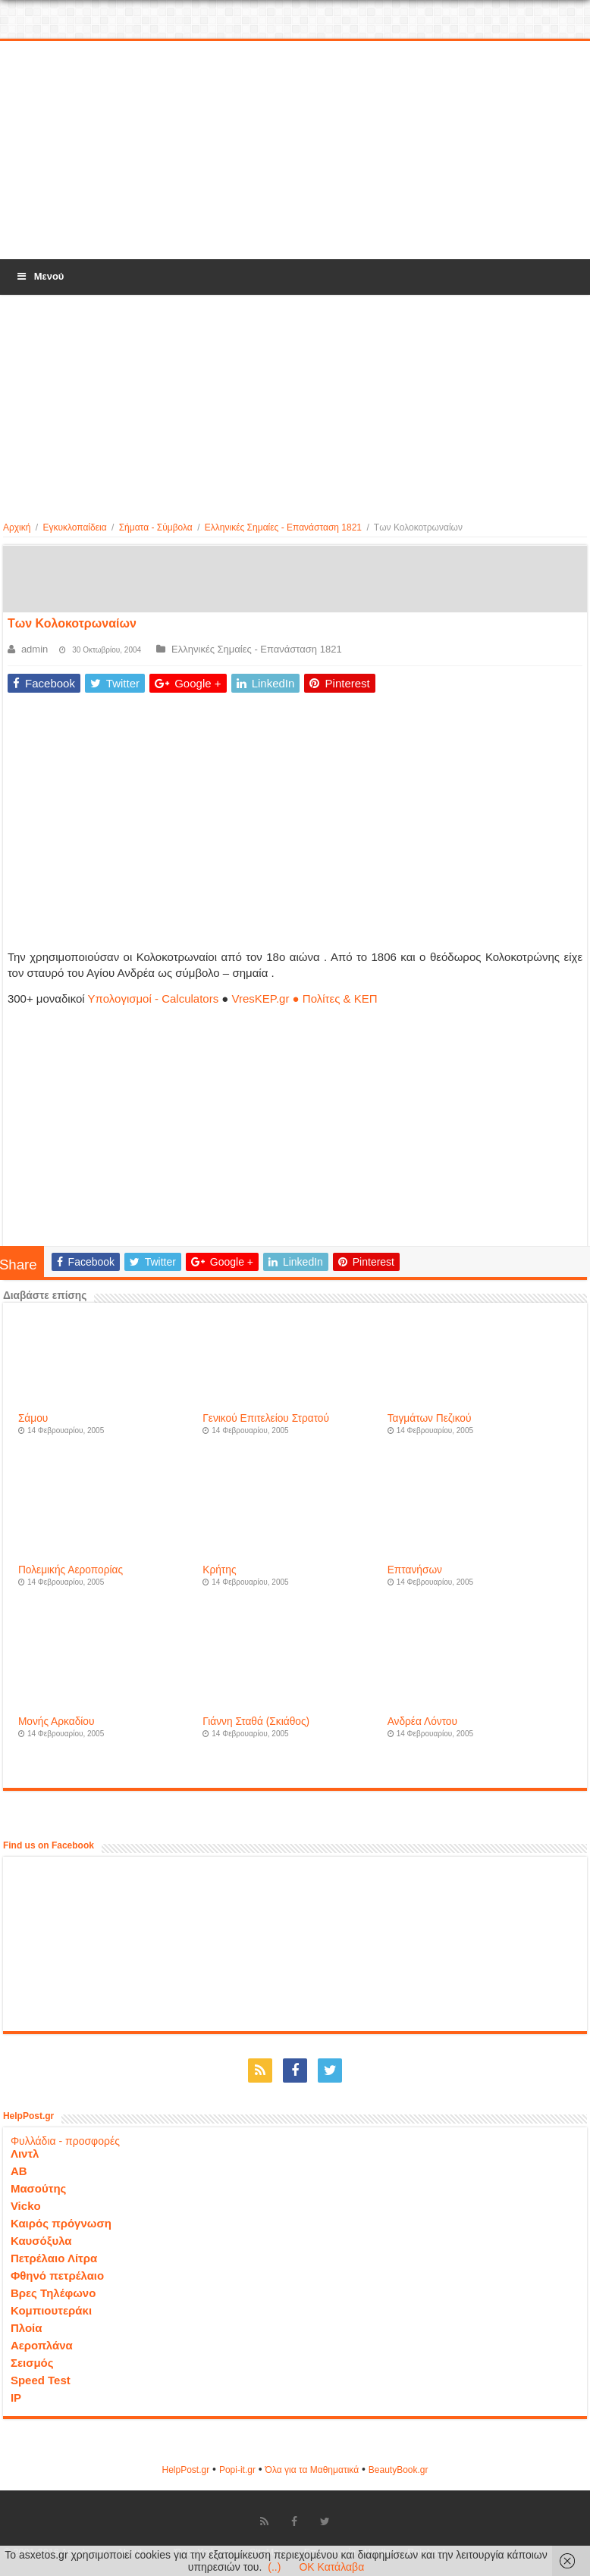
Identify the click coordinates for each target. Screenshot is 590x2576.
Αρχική (16, 527)
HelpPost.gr (185, 2470)
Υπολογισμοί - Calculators (153, 998)
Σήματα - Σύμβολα (156, 527)
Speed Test (41, 2380)
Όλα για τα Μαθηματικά (312, 2470)
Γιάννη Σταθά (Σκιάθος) (255, 1721)
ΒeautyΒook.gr (398, 2470)
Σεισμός (32, 2362)
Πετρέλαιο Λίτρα (54, 2258)
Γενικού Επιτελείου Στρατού (265, 1418)
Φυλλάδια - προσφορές (65, 2141)
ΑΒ (19, 2170)
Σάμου (33, 1418)
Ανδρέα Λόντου (422, 1721)
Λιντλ (25, 2153)
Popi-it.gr (237, 2470)
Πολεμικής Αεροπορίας (70, 1570)
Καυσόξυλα (41, 2240)
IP (16, 2397)
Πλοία (26, 2327)
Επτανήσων (415, 1570)
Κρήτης (219, 1570)
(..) (274, 2567)
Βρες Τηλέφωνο (53, 2292)
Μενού (39, 276)
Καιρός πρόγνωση (61, 2223)
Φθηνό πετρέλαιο (57, 2275)
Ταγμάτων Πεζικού (430, 1418)
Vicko (26, 2205)
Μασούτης (39, 2188)
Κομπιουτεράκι (51, 2310)
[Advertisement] (295, 151)
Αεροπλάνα (42, 2345)
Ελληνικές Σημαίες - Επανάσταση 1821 (283, 527)
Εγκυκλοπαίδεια (74, 527)
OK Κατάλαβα (331, 2567)
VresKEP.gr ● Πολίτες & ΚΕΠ (305, 998)
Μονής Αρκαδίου (56, 1721)
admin (34, 649)
